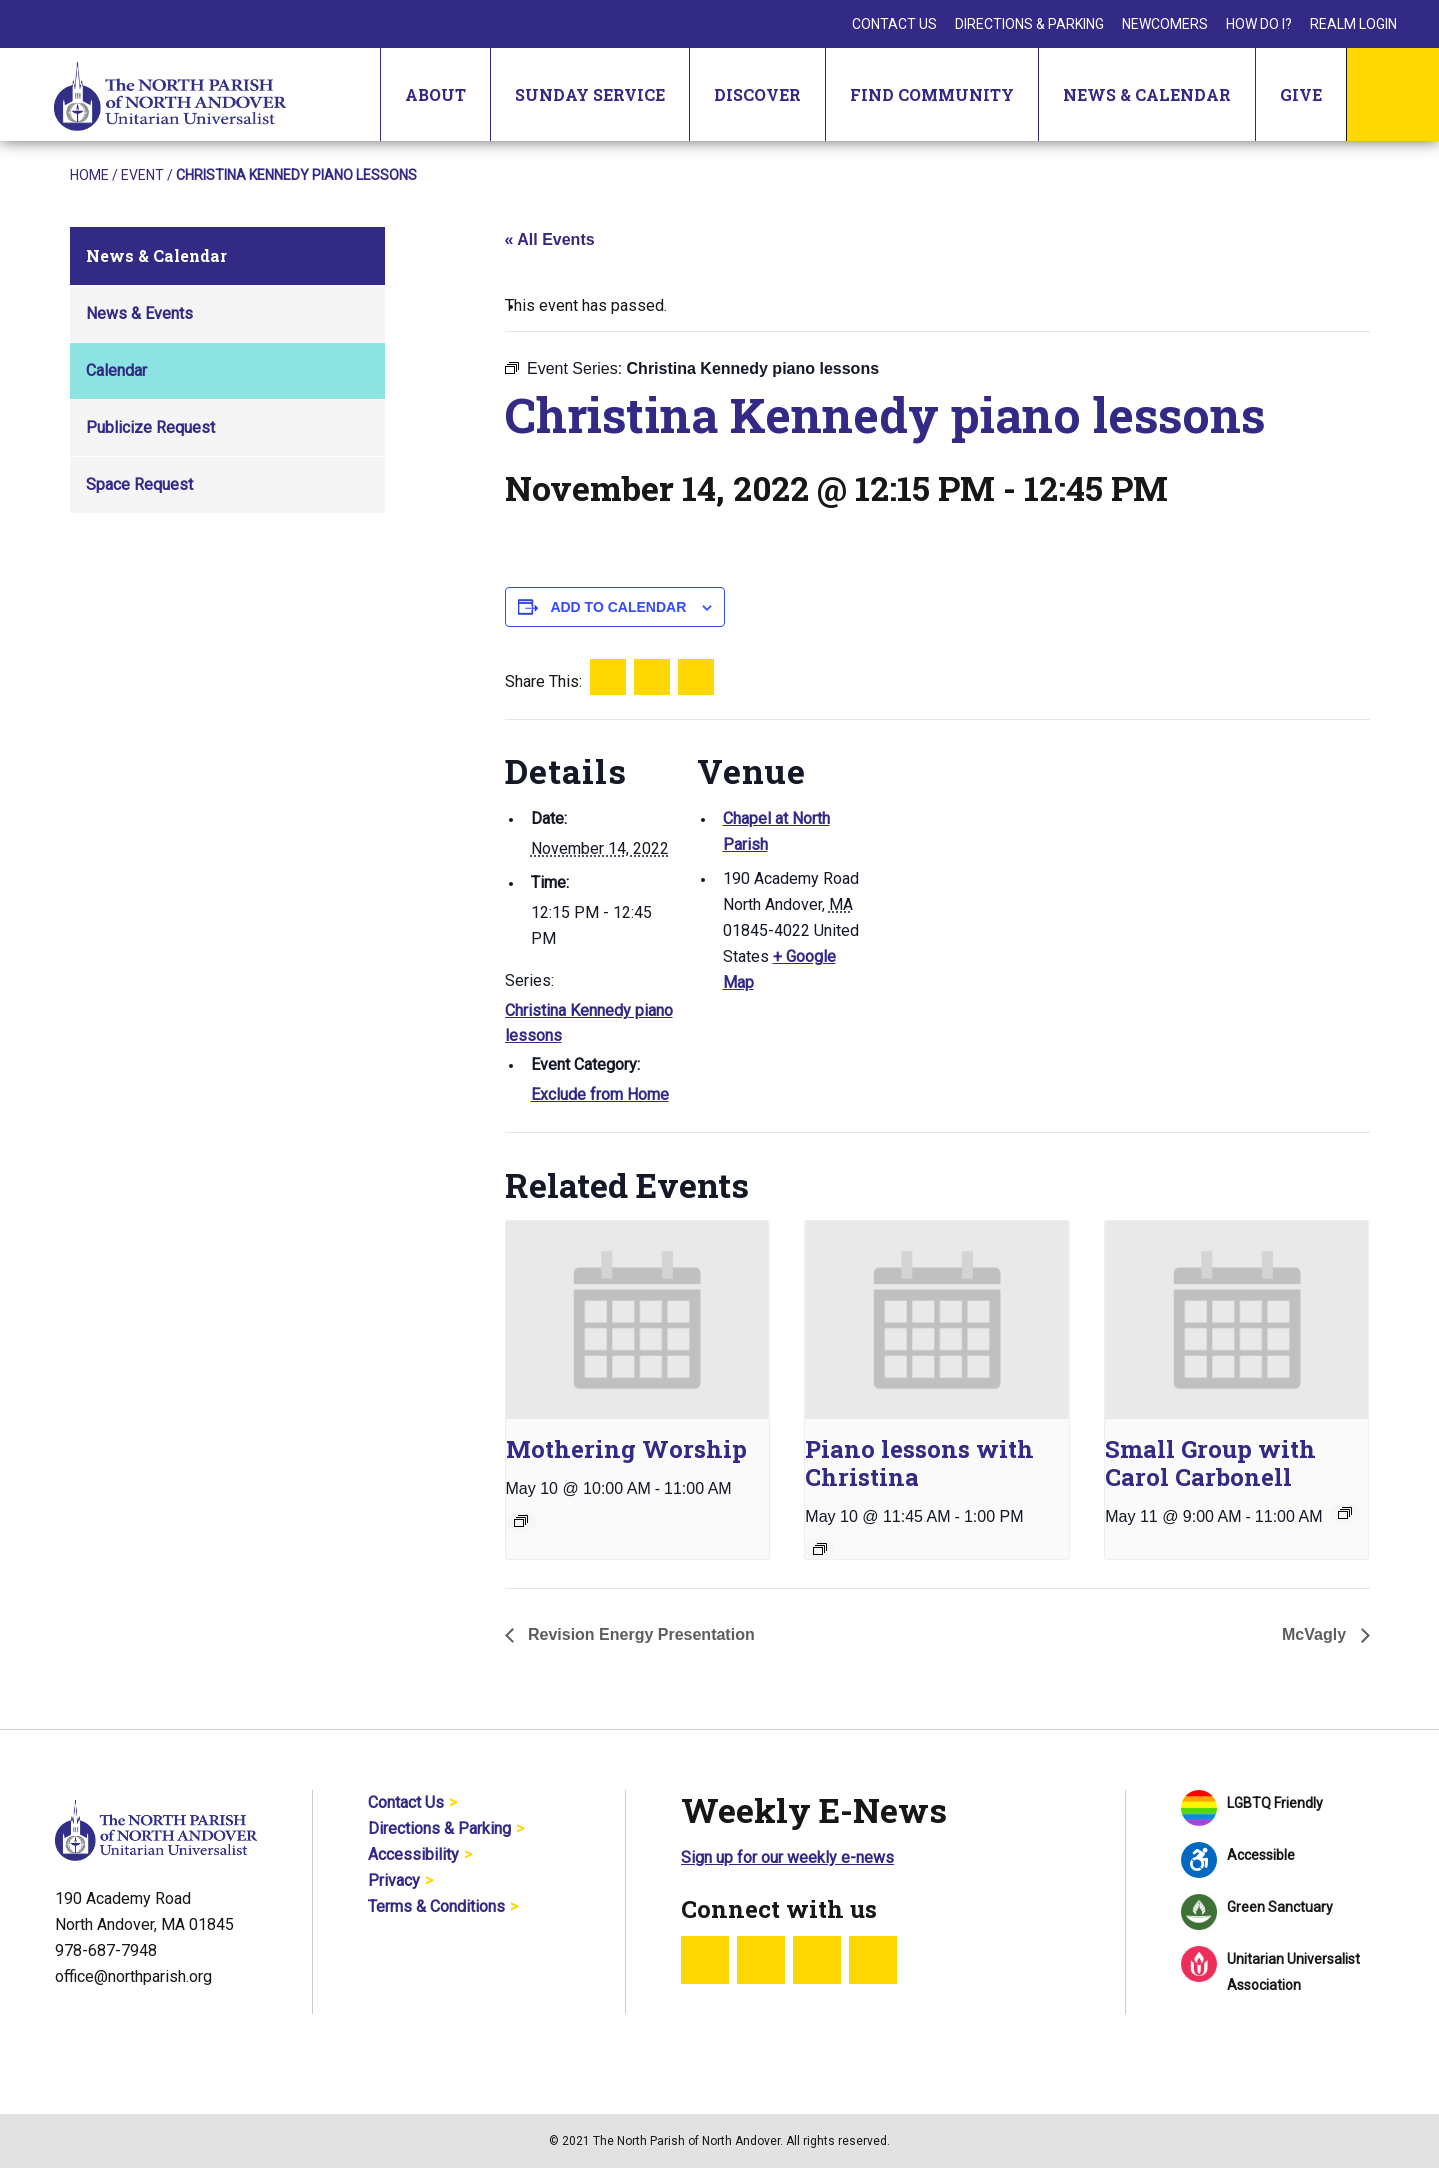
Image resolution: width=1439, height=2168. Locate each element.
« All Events (550, 239)
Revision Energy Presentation (639, 1634)
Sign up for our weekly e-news (787, 1857)
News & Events (139, 313)
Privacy (394, 1880)
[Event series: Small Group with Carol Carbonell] (1345, 1513)
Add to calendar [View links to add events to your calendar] (618, 607)
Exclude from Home (600, 1094)
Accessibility (413, 1854)
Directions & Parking (1029, 24)
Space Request (139, 484)
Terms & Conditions (436, 1906)
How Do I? (1259, 24)
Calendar (116, 370)
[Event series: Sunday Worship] (521, 1521)
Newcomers (1165, 24)
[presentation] (637, 1319)
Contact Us (894, 24)
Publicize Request (150, 427)
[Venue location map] (994, 857)
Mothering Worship (626, 1449)
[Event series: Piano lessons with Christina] (820, 1549)
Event (142, 175)
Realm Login (1353, 24)
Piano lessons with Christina (919, 1463)
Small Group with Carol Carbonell (1210, 1463)
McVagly (1316, 1634)
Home (89, 175)
